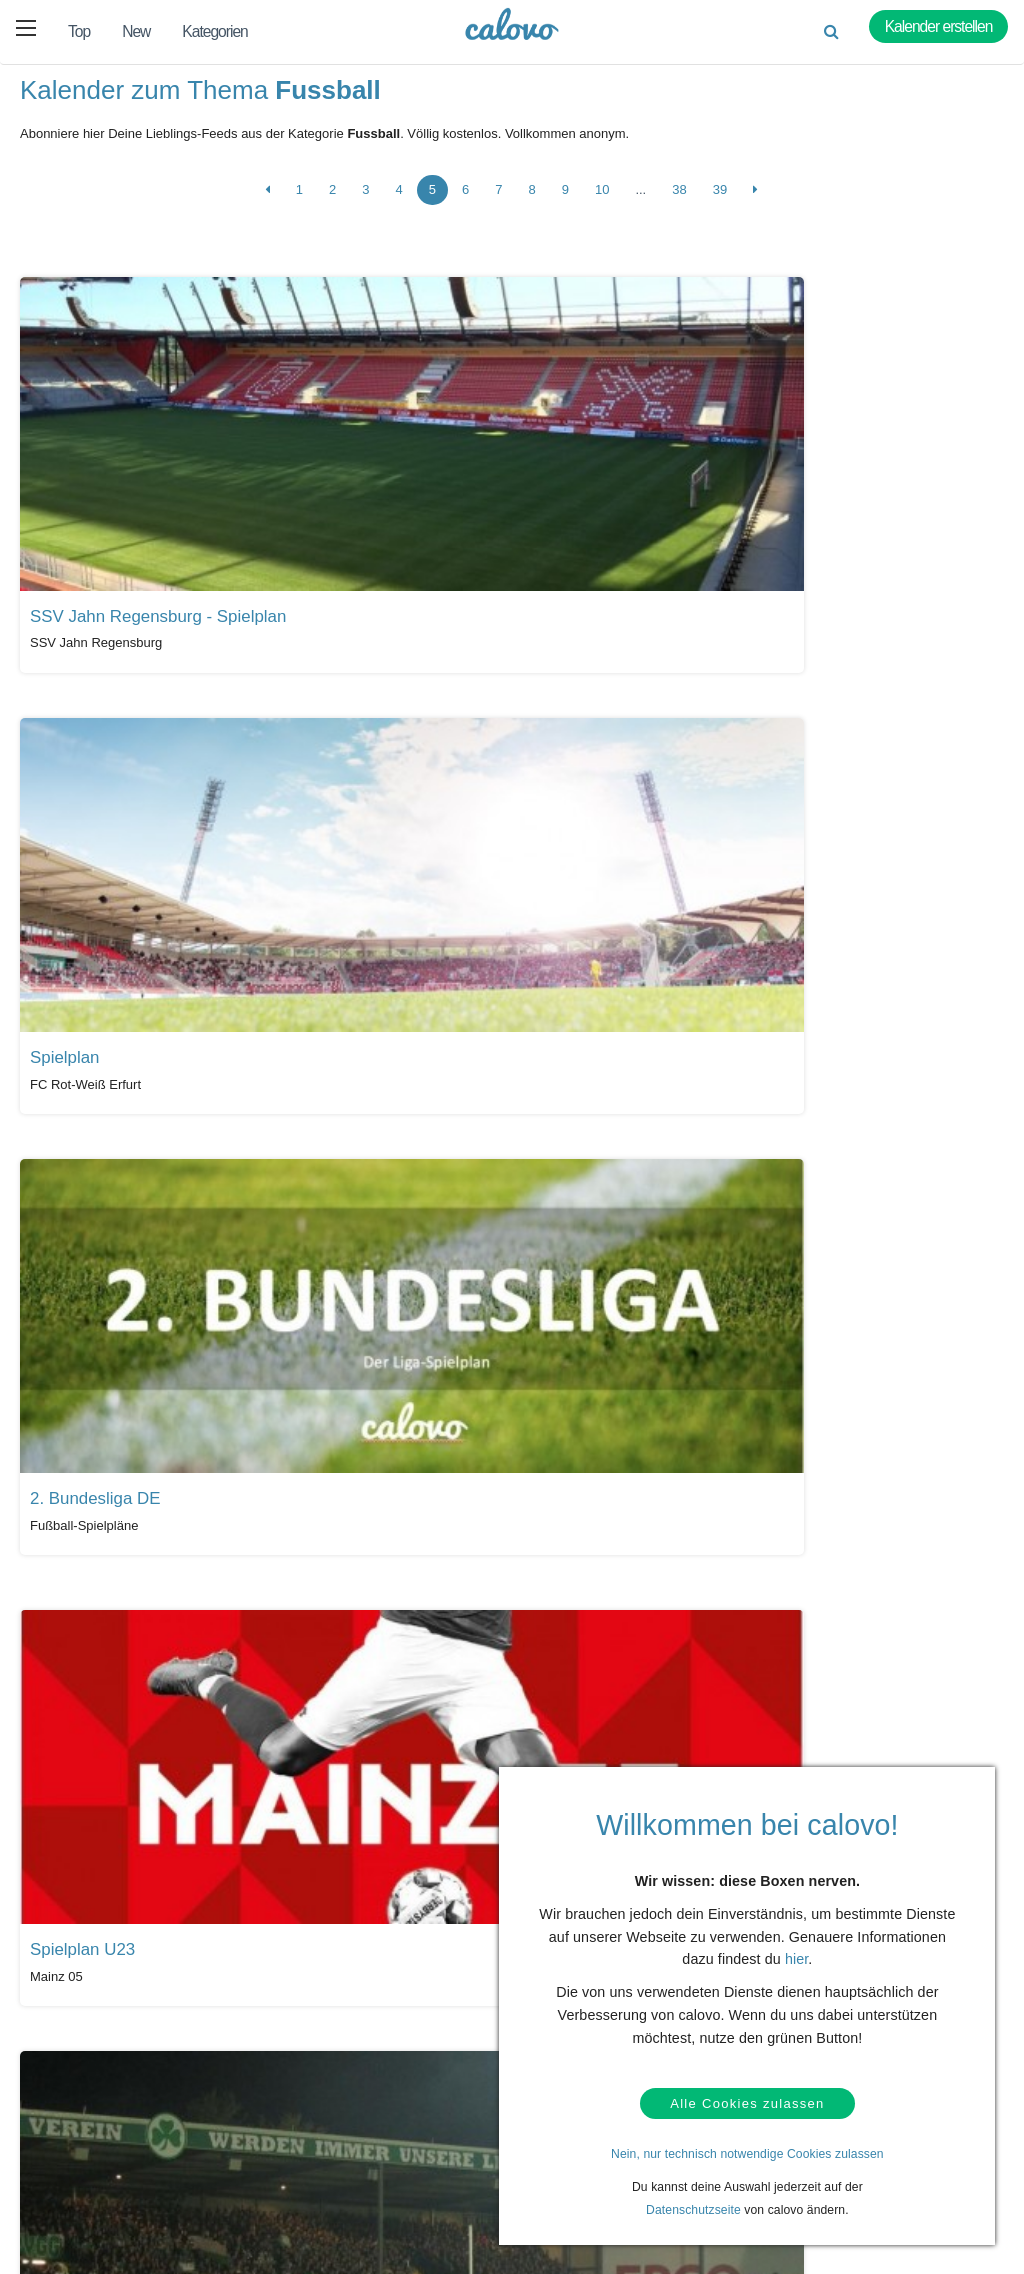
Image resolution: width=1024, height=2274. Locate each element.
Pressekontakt (415, 2176)
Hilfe (78, 2094)
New (136, 31)
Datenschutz (99, 2156)
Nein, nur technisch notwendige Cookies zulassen (747, 2154)
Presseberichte (417, 2114)
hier (796, 1953)
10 (602, 198)
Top (79, 31)
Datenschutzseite (693, 2210)
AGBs (81, 2187)
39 (720, 198)
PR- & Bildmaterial (426, 2145)
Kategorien (214, 31)
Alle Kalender (79, 1933)
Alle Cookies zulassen (747, 2100)
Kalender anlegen (269, 2156)
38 (679, 198)
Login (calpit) (256, 2125)
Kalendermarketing (272, 2094)
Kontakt (86, 2125)
